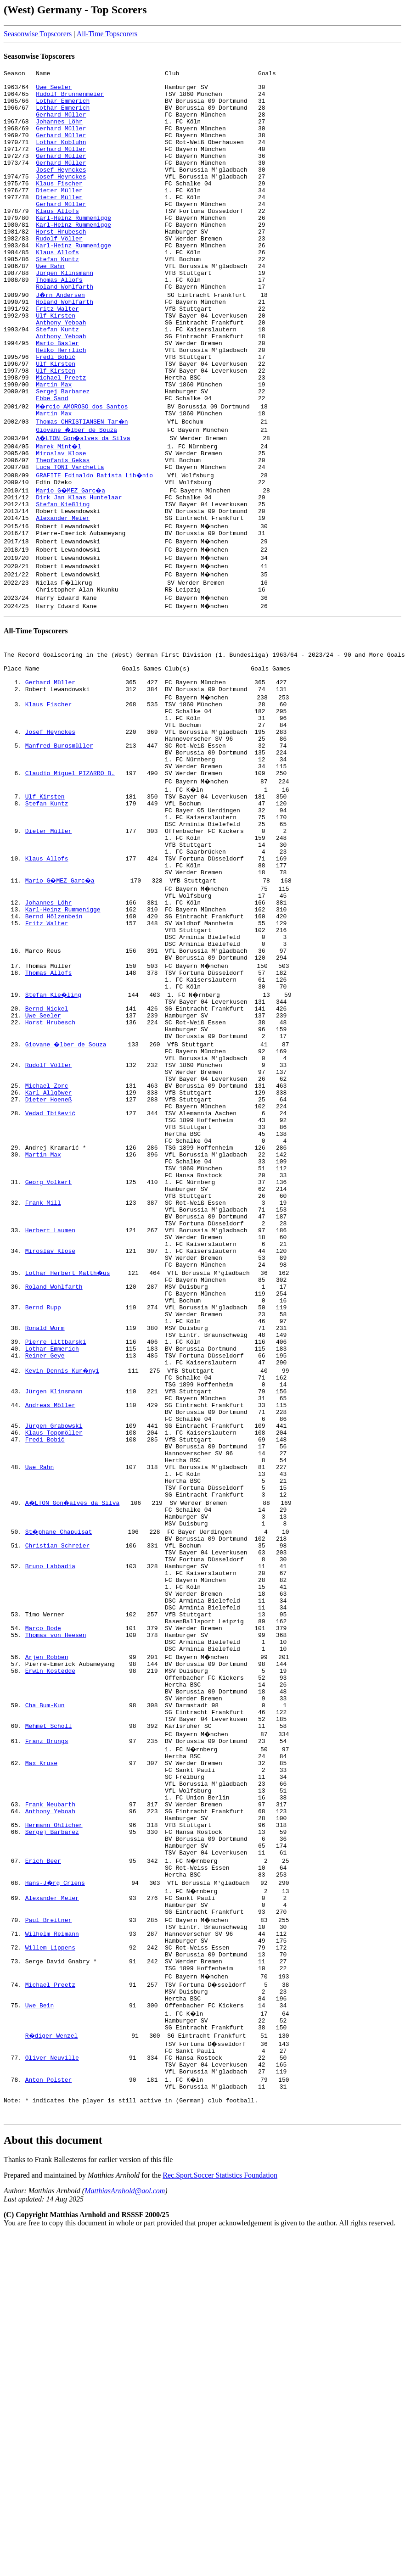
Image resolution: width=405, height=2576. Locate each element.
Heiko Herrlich (61, 405)
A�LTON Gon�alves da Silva (84, 504)
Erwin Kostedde (50, 1935)
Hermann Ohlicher (54, 2116)
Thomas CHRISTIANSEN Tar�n (82, 487)
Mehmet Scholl (48, 2001)
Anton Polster (48, 2406)
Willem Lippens (50, 2257)
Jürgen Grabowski (54, 1646)
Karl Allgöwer (48, 1249)
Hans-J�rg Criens (55, 2183)
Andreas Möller (50, 1621)
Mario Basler (57, 396)
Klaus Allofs (57, 239)
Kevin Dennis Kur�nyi (63, 1580)
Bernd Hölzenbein (54, 1043)
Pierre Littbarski (55, 1546)
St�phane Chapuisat (59, 1770)
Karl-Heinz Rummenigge (73, 248)
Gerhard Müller (61, 124)
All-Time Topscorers (107, 34)
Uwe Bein (39, 2323)
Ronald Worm (45, 1530)
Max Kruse (41, 2042)
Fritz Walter (57, 355)
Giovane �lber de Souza (77, 496)
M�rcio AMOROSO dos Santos (82, 471)
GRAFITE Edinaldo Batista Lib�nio (95, 545)
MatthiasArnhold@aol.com (124, 2524)
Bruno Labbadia (50, 1811)
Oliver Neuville (52, 2381)
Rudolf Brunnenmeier (70, 99)
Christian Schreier (57, 1786)
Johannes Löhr (59, 132)
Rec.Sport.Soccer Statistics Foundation (220, 2508)
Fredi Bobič (55, 413)
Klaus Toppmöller (54, 1654)
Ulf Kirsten (55, 363)
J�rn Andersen (61, 339)
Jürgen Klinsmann (64, 314)
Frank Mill (43, 1381)
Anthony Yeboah (61, 372)
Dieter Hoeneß (48, 1257)
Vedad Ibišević (50, 1274)
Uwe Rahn (50, 306)
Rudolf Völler (59, 272)
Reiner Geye (45, 1563)
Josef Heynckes (61, 190)
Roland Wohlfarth (64, 330)
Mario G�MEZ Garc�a (71, 562)
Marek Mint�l (59, 512)
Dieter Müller (59, 215)
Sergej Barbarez (63, 454)
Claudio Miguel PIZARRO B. (70, 877)
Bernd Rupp (43, 1505)
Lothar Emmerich (63, 107)
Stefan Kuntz (57, 297)
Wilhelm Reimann (52, 2240)
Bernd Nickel (46, 1150)
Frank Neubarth (50, 2092)
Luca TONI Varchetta (70, 537)
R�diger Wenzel (52, 2356)
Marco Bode (43, 1885)
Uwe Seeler (54, 91)
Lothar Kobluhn (61, 157)
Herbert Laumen (50, 1414)
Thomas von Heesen (55, 1893)
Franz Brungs (46, 2017)
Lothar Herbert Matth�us (68, 1464)
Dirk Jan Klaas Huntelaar (79, 570)
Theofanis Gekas (63, 529)
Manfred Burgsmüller (59, 844)
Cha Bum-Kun (45, 1976)
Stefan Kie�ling (54, 1133)
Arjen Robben (46, 1918)
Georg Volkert (48, 1356)
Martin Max (54, 446)
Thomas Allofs (59, 322)
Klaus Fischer (59, 206)
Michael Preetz (61, 438)
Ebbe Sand (52, 462)
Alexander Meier (63, 595)
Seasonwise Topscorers (38, 34)
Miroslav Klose (61, 520)
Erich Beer (43, 2158)
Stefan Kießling (63, 578)
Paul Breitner (48, 2224)
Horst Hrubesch (61, 264)
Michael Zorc (46, 1241)
